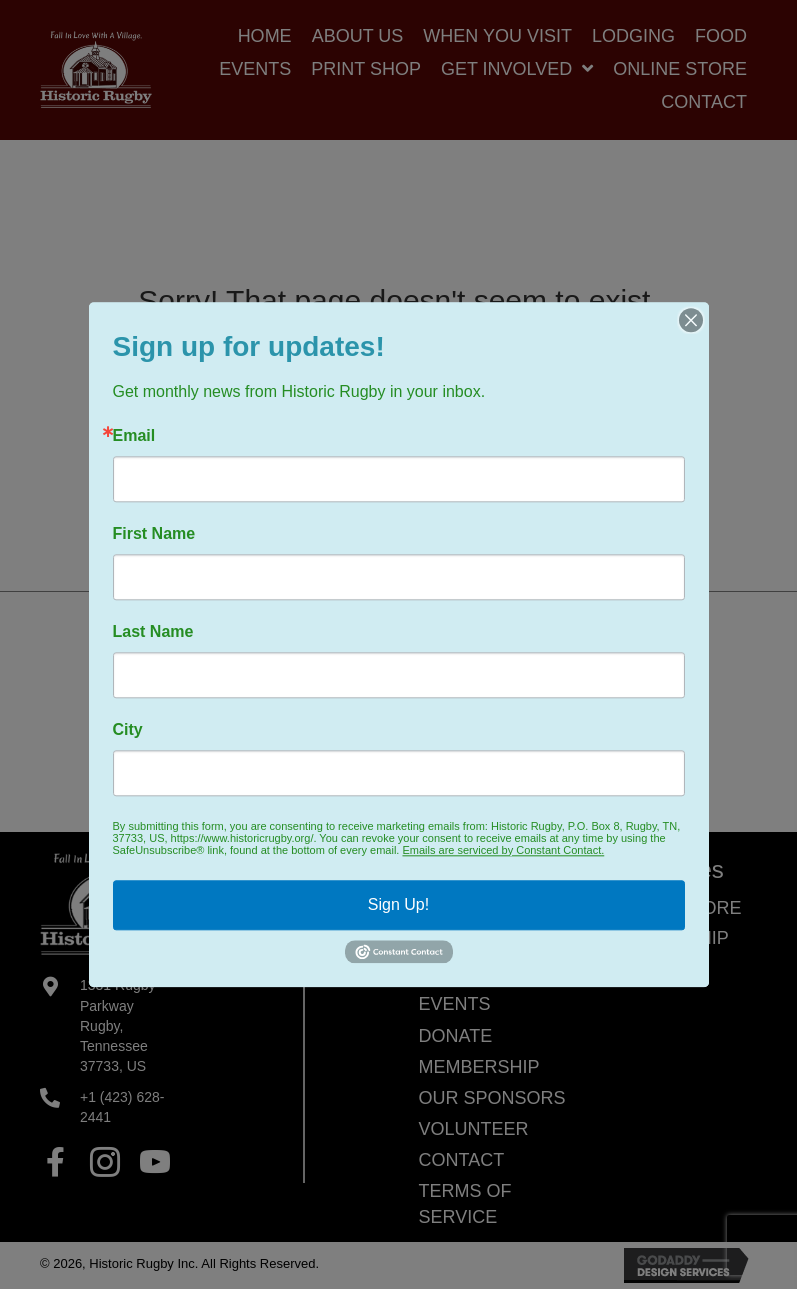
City (128, 730)
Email (134, 436)
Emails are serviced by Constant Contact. (503, 850)
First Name (154, 534)
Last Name (153, 632)
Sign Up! (398, 904)
